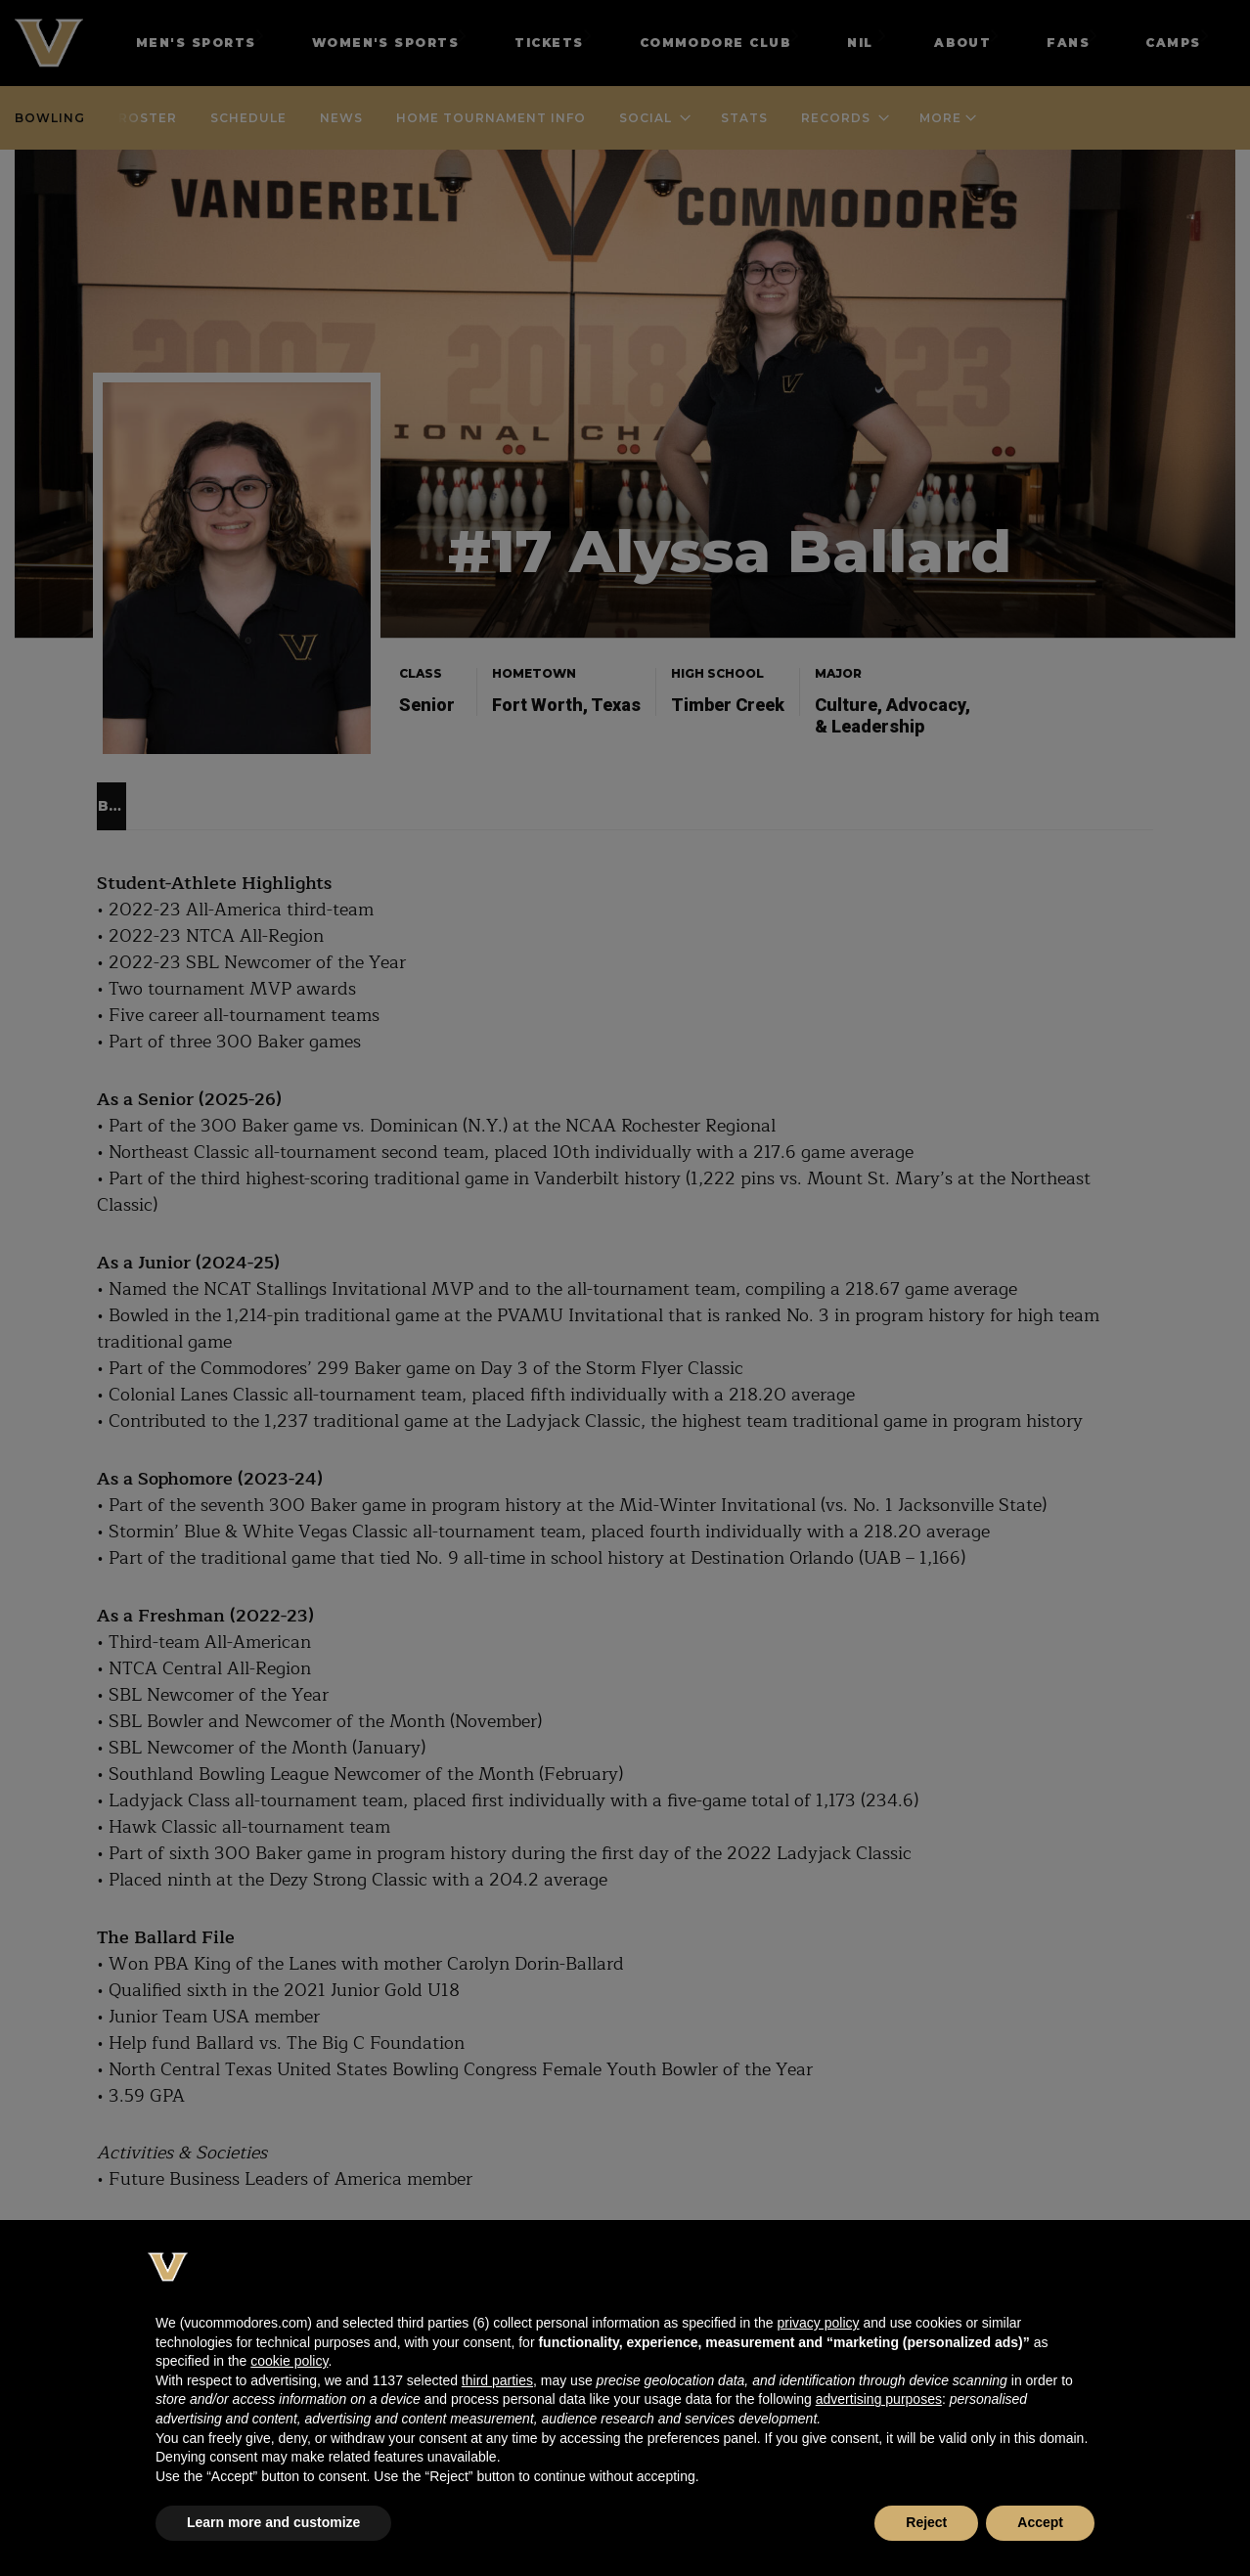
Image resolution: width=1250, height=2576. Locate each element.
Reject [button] (926, 2522)
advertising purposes (879, 2399)
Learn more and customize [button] (273, 2522)
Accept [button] (1040, 2522)
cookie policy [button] (289, 2361)
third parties (497, 2380)
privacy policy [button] (818, 2323)
